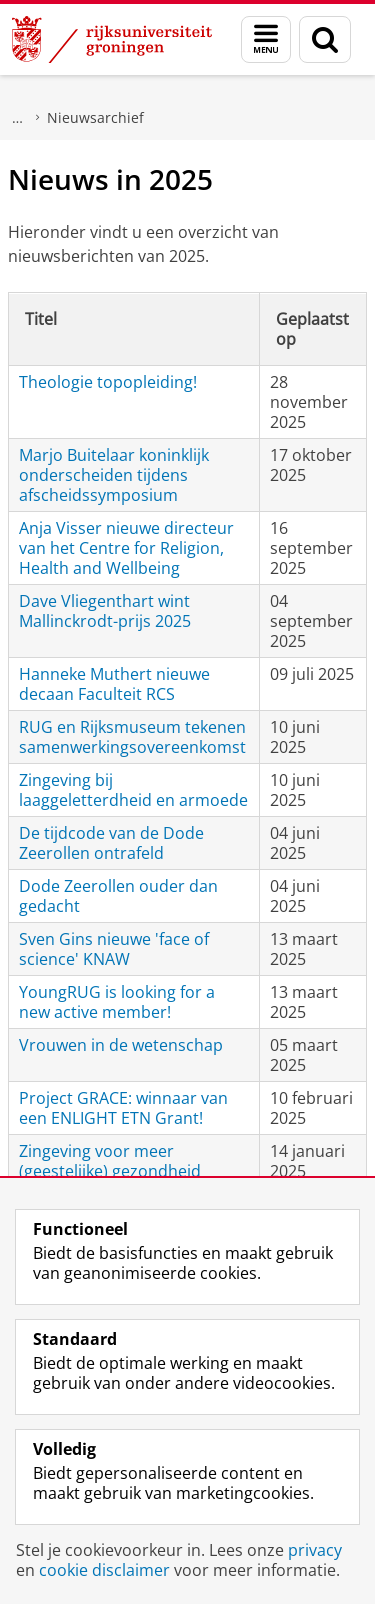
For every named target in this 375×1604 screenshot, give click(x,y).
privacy (315, 1550)
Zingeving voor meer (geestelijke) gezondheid (110, 1161)
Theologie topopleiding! (108, 382)
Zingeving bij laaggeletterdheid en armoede (133, 790)
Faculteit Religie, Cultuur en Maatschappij (18, 118)
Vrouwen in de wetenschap (121, 1045)
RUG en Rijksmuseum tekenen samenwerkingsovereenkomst (132, 737)
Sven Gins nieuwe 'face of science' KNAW (114, 949)
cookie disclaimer (104, 1570)
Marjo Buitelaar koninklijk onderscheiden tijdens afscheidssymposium (114, 475)
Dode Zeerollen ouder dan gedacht (118, 896)
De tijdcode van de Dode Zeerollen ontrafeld (111, 843)
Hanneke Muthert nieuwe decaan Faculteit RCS (114, 684)
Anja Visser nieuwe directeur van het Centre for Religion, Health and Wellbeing (126, 548)
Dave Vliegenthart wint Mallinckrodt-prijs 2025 (105, 611)
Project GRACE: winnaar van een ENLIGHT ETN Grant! (123, 1108)
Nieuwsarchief (95, 117)
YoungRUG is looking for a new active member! (117, 1002)
